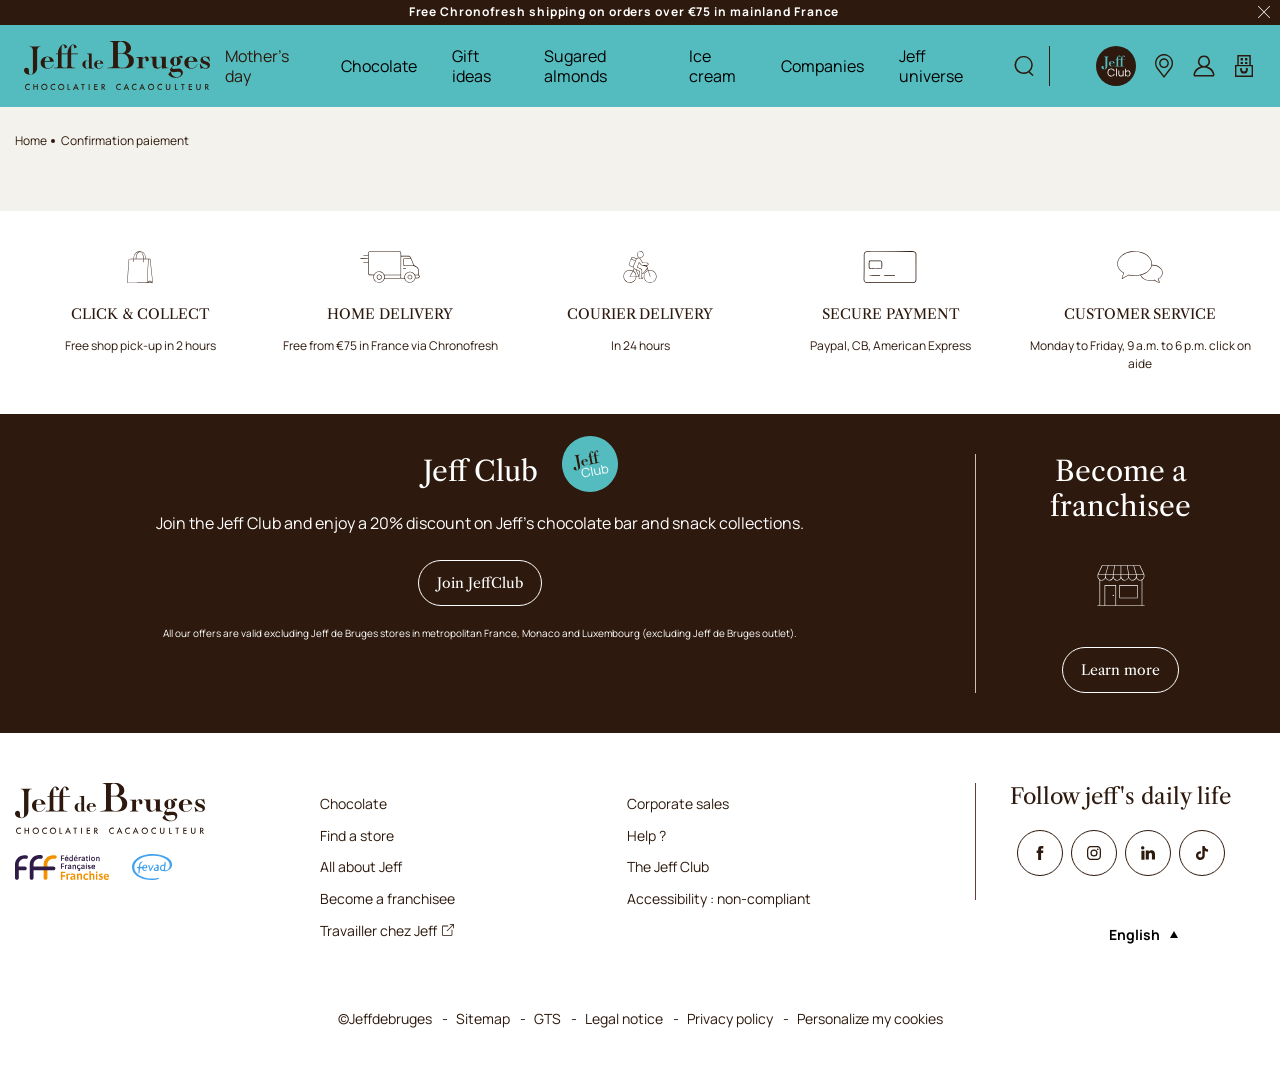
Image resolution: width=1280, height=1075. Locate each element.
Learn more (1130, 669)
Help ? (646, 835)
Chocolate (379, 66)
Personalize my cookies (870, 1018)
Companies (822, 66)
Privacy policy (730, 1018)
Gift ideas (471, 66)
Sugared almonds (575, 66)
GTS (547, 1018)
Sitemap (483, 1018)
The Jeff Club (668, 866)
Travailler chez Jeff (387, 930)
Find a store (357, 835)
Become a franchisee (387, 898)
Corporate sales (678, 803)
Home (31, 140)
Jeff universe (931, 66)
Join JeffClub (480, 583)
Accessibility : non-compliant (719, 898)
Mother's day (257, 66)
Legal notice (624, 1018)
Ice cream (712, 66)
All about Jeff (361, 866)
